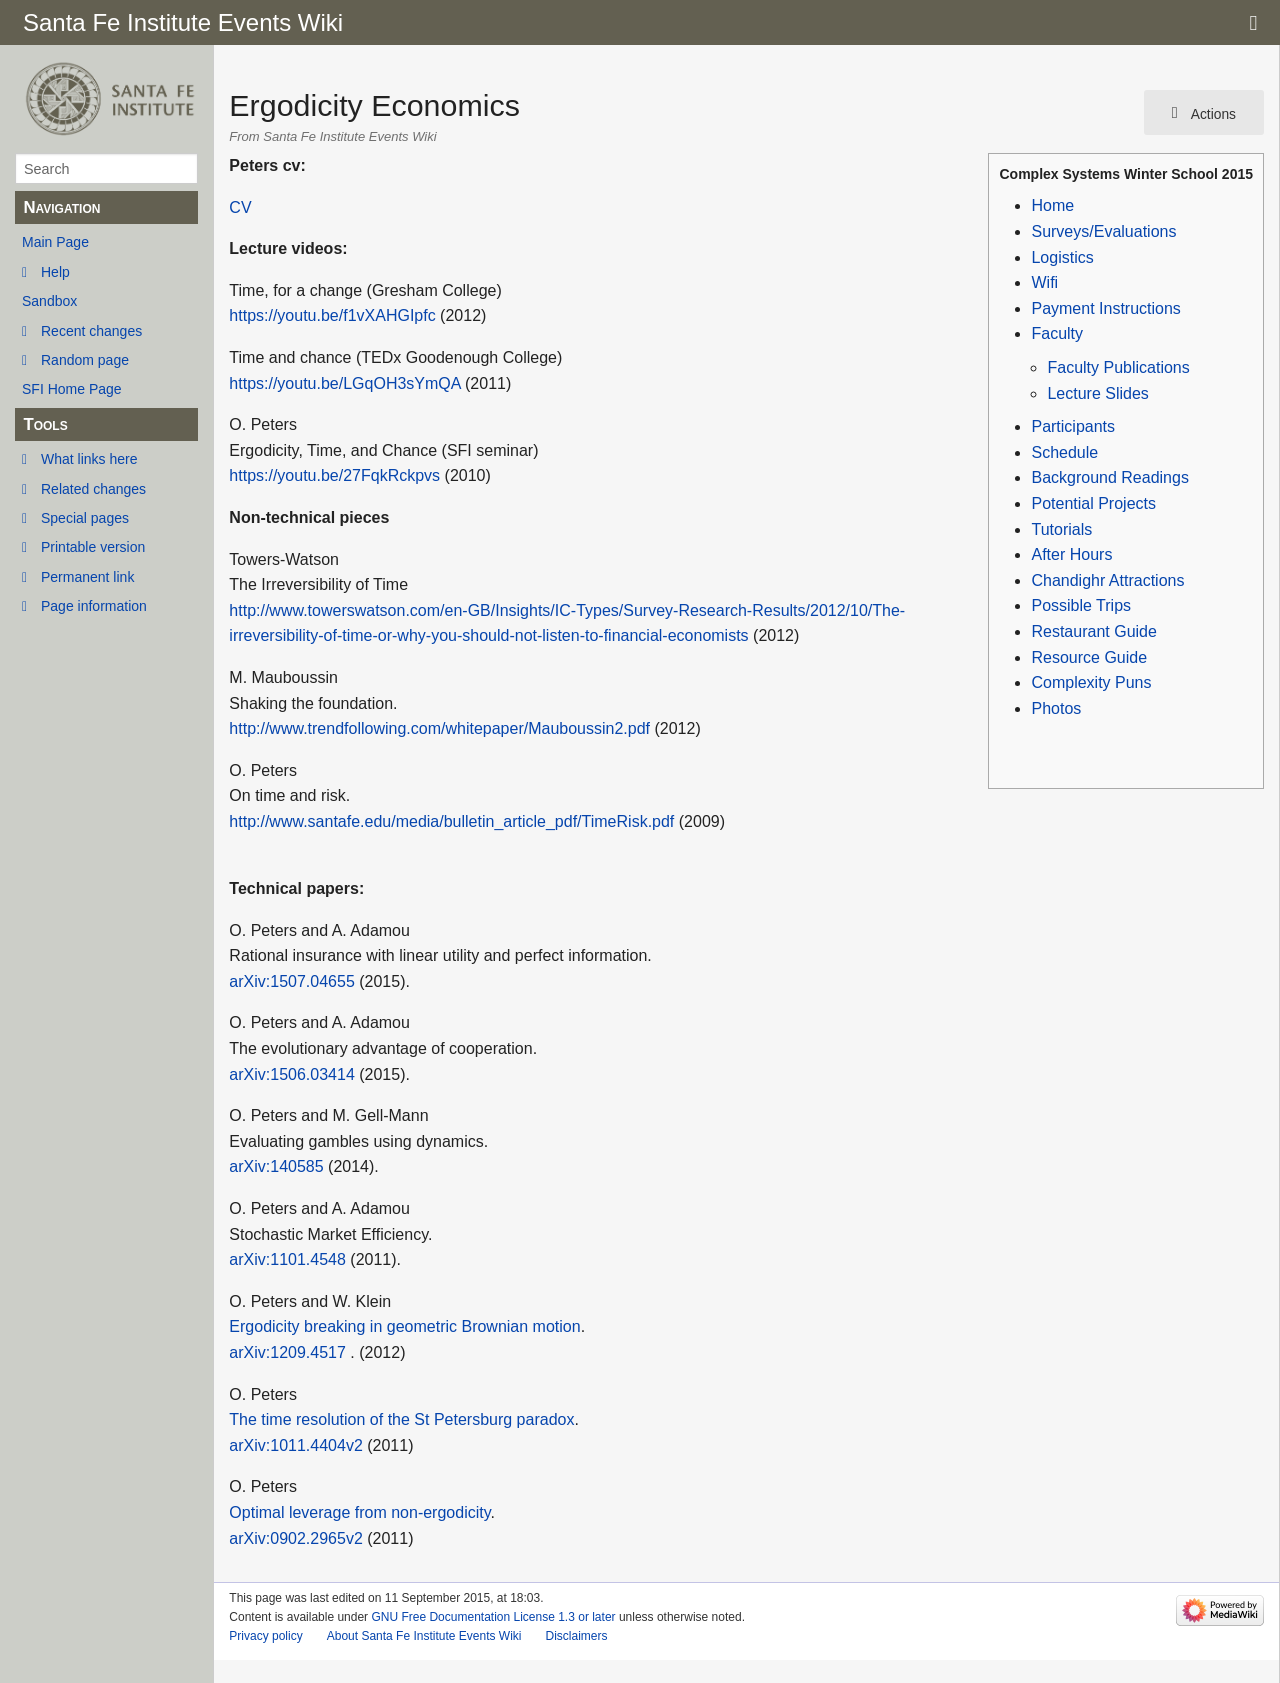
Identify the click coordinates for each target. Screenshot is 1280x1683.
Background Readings (1109, 477)
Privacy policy (265, 1636)
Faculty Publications (1118, 367)
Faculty (1057, 333)
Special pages (85, 518)
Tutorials (1061, 529)
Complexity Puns (1091, 682)
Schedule (1064, 452)
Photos (1056, 708)
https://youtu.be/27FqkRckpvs (334, 475)
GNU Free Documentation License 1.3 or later (493, 1617)
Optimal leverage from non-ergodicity (359, 1512)
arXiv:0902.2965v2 (295, 1538)
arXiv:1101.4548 (287, 1259)
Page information (94, 606)
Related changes (93, 489)
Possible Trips (1081, 605)
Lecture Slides (1097, 393)
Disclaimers (576, 1636)
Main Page (55, 242)
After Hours (1071, 554)
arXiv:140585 (276, 1166)
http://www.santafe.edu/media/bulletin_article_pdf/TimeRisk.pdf (451, 821)
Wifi (1044, 282)
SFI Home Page (72, 389)
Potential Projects (1093, 503)
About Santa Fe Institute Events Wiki (424, 1636)
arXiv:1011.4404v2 (295, 1445)
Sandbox (49, 301)
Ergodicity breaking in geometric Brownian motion (404, 1326)
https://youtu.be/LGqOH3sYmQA (344, 383)
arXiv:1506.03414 (291, 1074)
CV (240, 207)
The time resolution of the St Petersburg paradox (401, 1419)
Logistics (1062, 257)
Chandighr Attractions (1107, 580)
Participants (1073, 426)
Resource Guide (1089, 657)
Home (1052, 205)
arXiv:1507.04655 (291, 981)
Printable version (93, 547)
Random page (85, 360)
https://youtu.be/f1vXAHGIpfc (332, 315)
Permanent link (87, 577)
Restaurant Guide (1093, 631)
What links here (89, 459)
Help (55, 272)
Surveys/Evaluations (1103, 231)
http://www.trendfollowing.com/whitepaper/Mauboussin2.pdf (439, 728)
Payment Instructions (1105, 308)
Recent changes (91, 331)
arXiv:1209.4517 (287, 1352)
